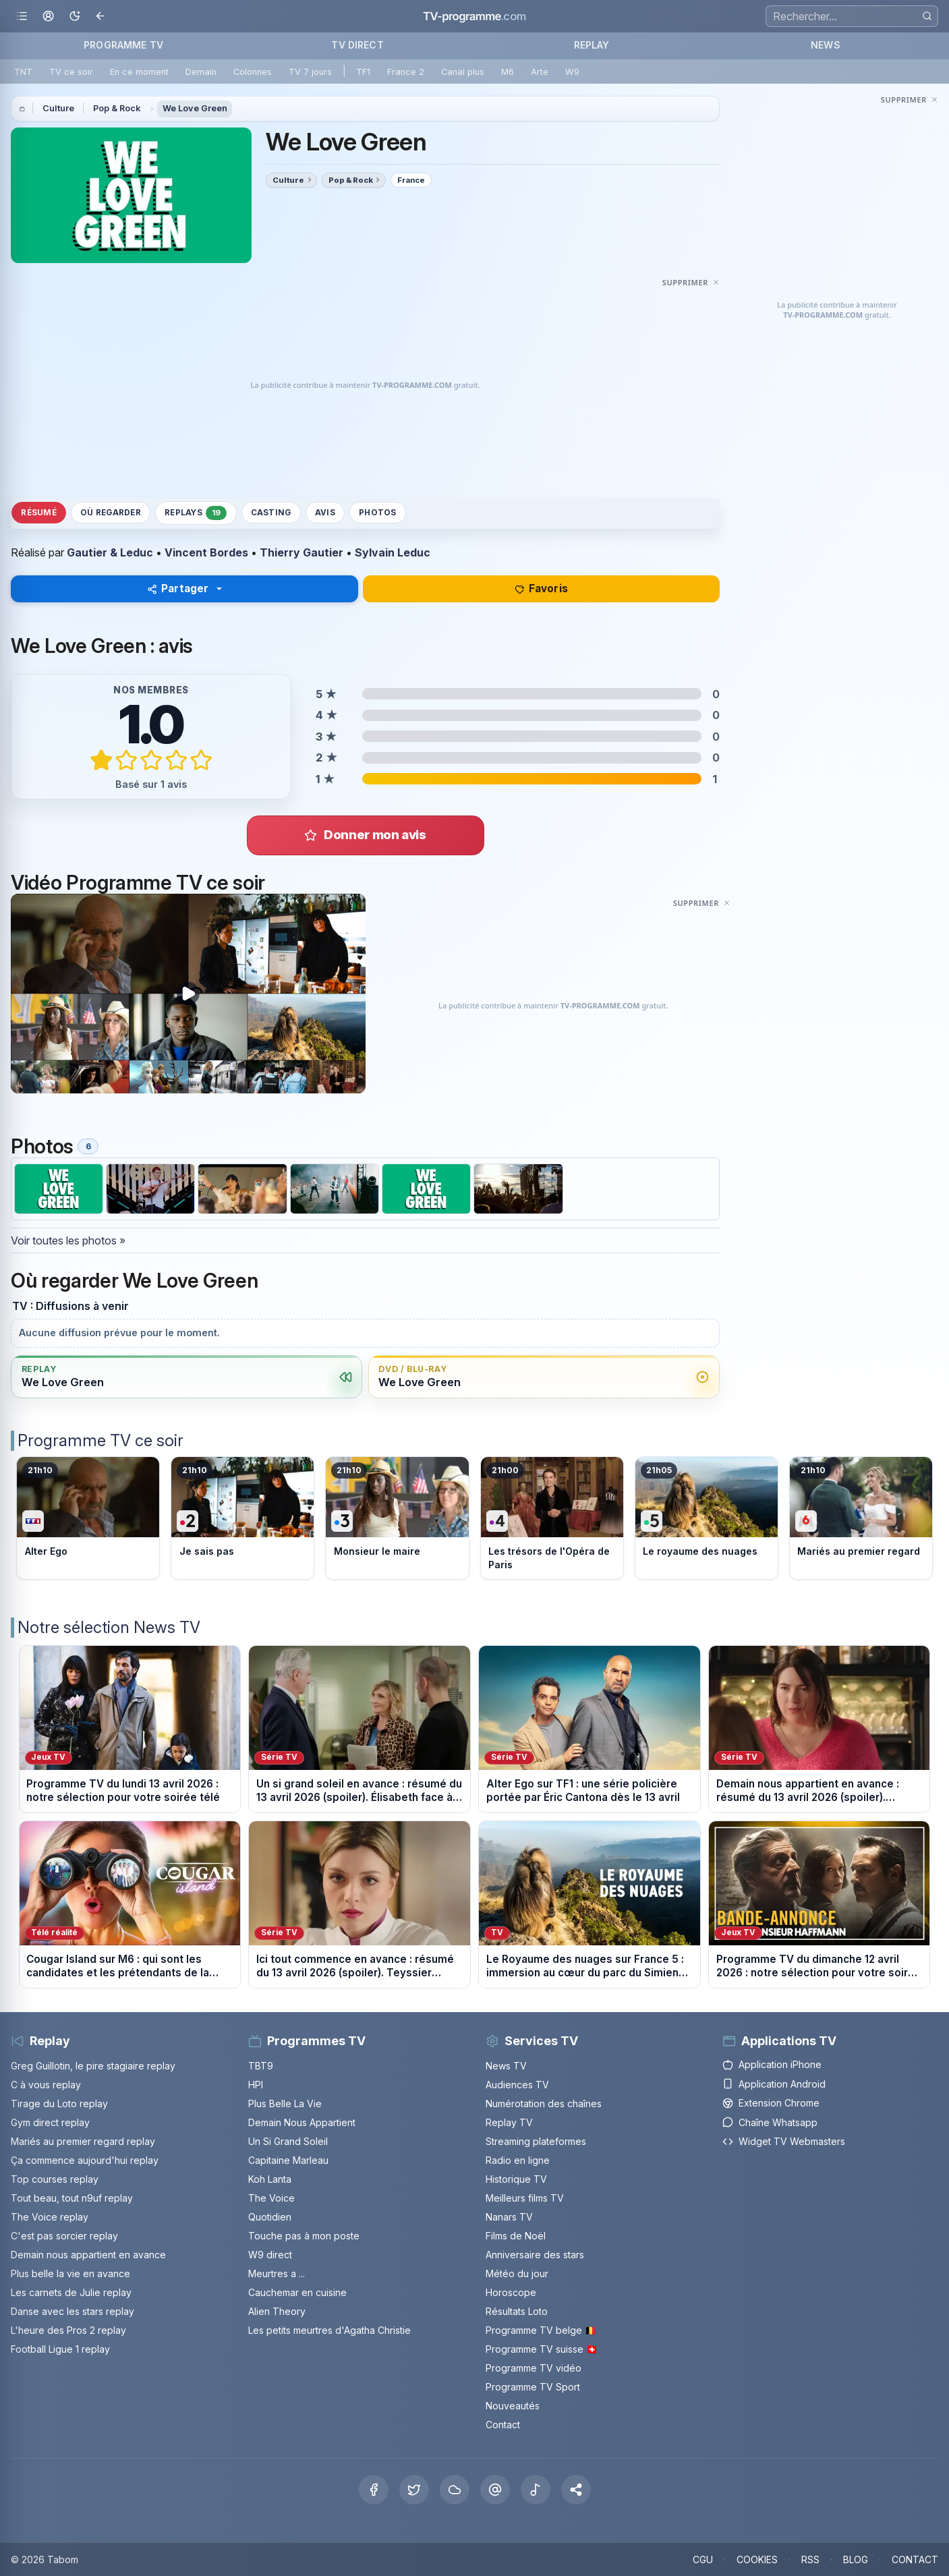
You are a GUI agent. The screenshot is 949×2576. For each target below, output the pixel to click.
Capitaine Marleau (288, 2160)
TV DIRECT (357, 45)
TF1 (363, 72)
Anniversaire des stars (535, 2254)
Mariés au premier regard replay (83, 2141)
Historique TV (516, 2179)
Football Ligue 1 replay (60, 2349)
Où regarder (110, 512)
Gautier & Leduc (110, 552)
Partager (177, 588)
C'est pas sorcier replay (64, 2235)
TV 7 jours (310, 72)
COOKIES (757, 2559)
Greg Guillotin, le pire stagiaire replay (93, 2065)
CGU (703, 2559)
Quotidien (269, 2217)
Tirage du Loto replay (59, 2103)
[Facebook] (374, 2490)
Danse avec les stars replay (72, 2311)
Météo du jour (517, 2273)
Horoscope (511, 2292)
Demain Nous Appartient (301, 2122)
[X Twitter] (414, 2490)
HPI (255, 2084)
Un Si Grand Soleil (288, 2141)
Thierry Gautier (301, 552)
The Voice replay (49, 2217)
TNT (23, 72)
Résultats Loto (517, 2311)
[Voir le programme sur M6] (861, 1518)
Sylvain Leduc (392, 552)
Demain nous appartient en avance (88, 2254)
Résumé (38, 512)
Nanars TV (509, 2217)
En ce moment (139, 72)
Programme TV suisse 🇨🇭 (542, 2349)
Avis (325, 512)
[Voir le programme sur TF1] (88, 1518)
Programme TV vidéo (533, 2368)
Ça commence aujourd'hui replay (85, 2160)
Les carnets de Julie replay (71, 2292)
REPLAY (592, 45)
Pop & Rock (116, 108)
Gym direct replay (50, 2122)
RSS (810, 2559)
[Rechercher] (927, 16)
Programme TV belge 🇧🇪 (541, 2330)
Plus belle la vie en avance (70, 2273)
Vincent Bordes (206, 552)
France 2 (405, 72)
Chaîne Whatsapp (769, 2122)
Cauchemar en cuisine (297, 2292)
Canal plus (462, 72)
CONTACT (915, 2559)
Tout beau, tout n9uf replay (72, 2198)
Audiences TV (517, 2084)
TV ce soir (71, 72)
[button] (576, 2490)
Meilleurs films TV (525, 2198)
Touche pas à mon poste (304, 2235)
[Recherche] (852, 16)
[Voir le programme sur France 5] (706, 1518)
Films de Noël (516, 2235)
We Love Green (195, 108)
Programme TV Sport (533, 2387)
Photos (377, 512)
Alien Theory (277, 2311)
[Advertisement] (365, 385)
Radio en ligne (518, 2160)
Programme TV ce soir (100, 1440)
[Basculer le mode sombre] (74, 16)
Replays (196, 512)
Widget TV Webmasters (783, 2141)
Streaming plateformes (536, 2141)
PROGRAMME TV (123, 45)
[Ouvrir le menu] (22, 16)
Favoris (541, 588)
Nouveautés (513, 2405)
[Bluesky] (454, 2490)
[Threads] (495, 2490)
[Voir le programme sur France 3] (397, 1518)
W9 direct (270, 2254)
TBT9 (260, 2065)
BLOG (855, 2559)
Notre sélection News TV (109, 1627)
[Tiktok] (535, 2490)
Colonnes (252, 72)
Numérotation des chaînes (544, 2103)
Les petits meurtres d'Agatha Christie (329, 2330)
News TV (506, 2065)
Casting (271, 512)
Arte (539, 72)
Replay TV (509, 2122)
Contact (503, 2424)
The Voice (271, 2198)
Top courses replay (54, 2179)
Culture (58, 108)
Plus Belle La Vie (285, 2103)
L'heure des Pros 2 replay (68, 2330)
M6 (507, 72)
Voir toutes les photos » (68, 1240)
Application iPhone (772, 2064)
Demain (201, 72)
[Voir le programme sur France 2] (242, 1518)
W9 (572, 72)
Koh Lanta (269, 2179)
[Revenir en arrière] (101, 16)
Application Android (774, 2084)
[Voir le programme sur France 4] (552, 1518)
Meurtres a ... (276, 2273)
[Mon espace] (48, 16)
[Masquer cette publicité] (691, 282)
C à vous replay (46, 2084)
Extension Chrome (770, 2103)
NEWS (825, 45)
